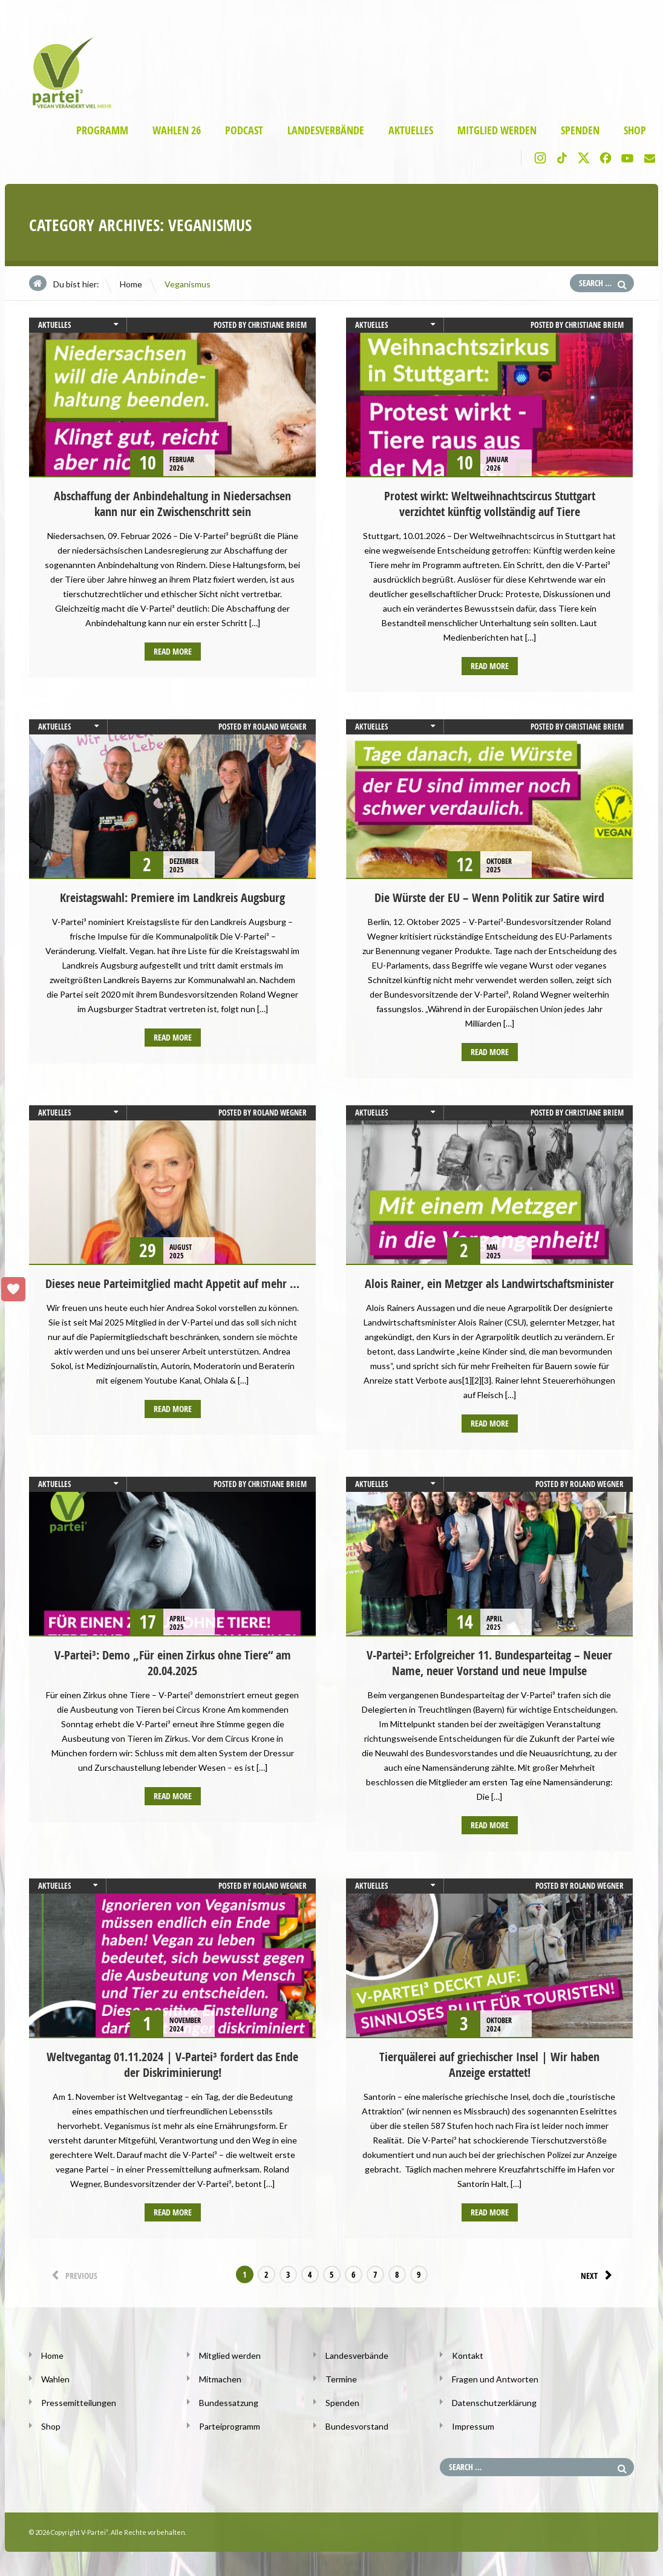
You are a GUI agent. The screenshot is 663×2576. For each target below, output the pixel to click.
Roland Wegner (280, 726)
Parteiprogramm (229, 2426)
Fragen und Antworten (495, 2379)
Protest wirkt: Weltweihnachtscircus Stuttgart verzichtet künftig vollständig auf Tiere (489, 504)
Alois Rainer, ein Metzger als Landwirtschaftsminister (489, 1283)
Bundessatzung (228, 2403)
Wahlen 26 (176, 130)
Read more (173, 651)
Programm (102, 130)
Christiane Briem (277, 324)
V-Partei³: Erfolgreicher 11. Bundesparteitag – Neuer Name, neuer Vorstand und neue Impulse (489, 1663)
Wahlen (55, 2379)
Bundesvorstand (356, 2426)
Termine (341, 2379)
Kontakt (467, 2355)
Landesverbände (325, 130)
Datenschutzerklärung (494, 2403)
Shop (635, 130)
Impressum (473, 2426)
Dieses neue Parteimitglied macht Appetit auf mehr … (172, 1283)
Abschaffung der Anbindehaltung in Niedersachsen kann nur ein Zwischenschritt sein (172, 504)
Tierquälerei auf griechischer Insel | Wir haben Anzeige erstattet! (489, 2064)
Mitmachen (220, 2379)
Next (598, 2275)
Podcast (244, 130)
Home (131, 284)
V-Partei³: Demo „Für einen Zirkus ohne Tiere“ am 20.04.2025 (172, 1663)
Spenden (580, 130)
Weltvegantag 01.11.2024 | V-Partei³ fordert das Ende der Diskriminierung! (172, 2064)
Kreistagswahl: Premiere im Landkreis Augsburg (172, 897)
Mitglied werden (497, 130)
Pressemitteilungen (78, 2403)
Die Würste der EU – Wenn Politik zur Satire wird (489, 897)
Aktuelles (410, 130)
